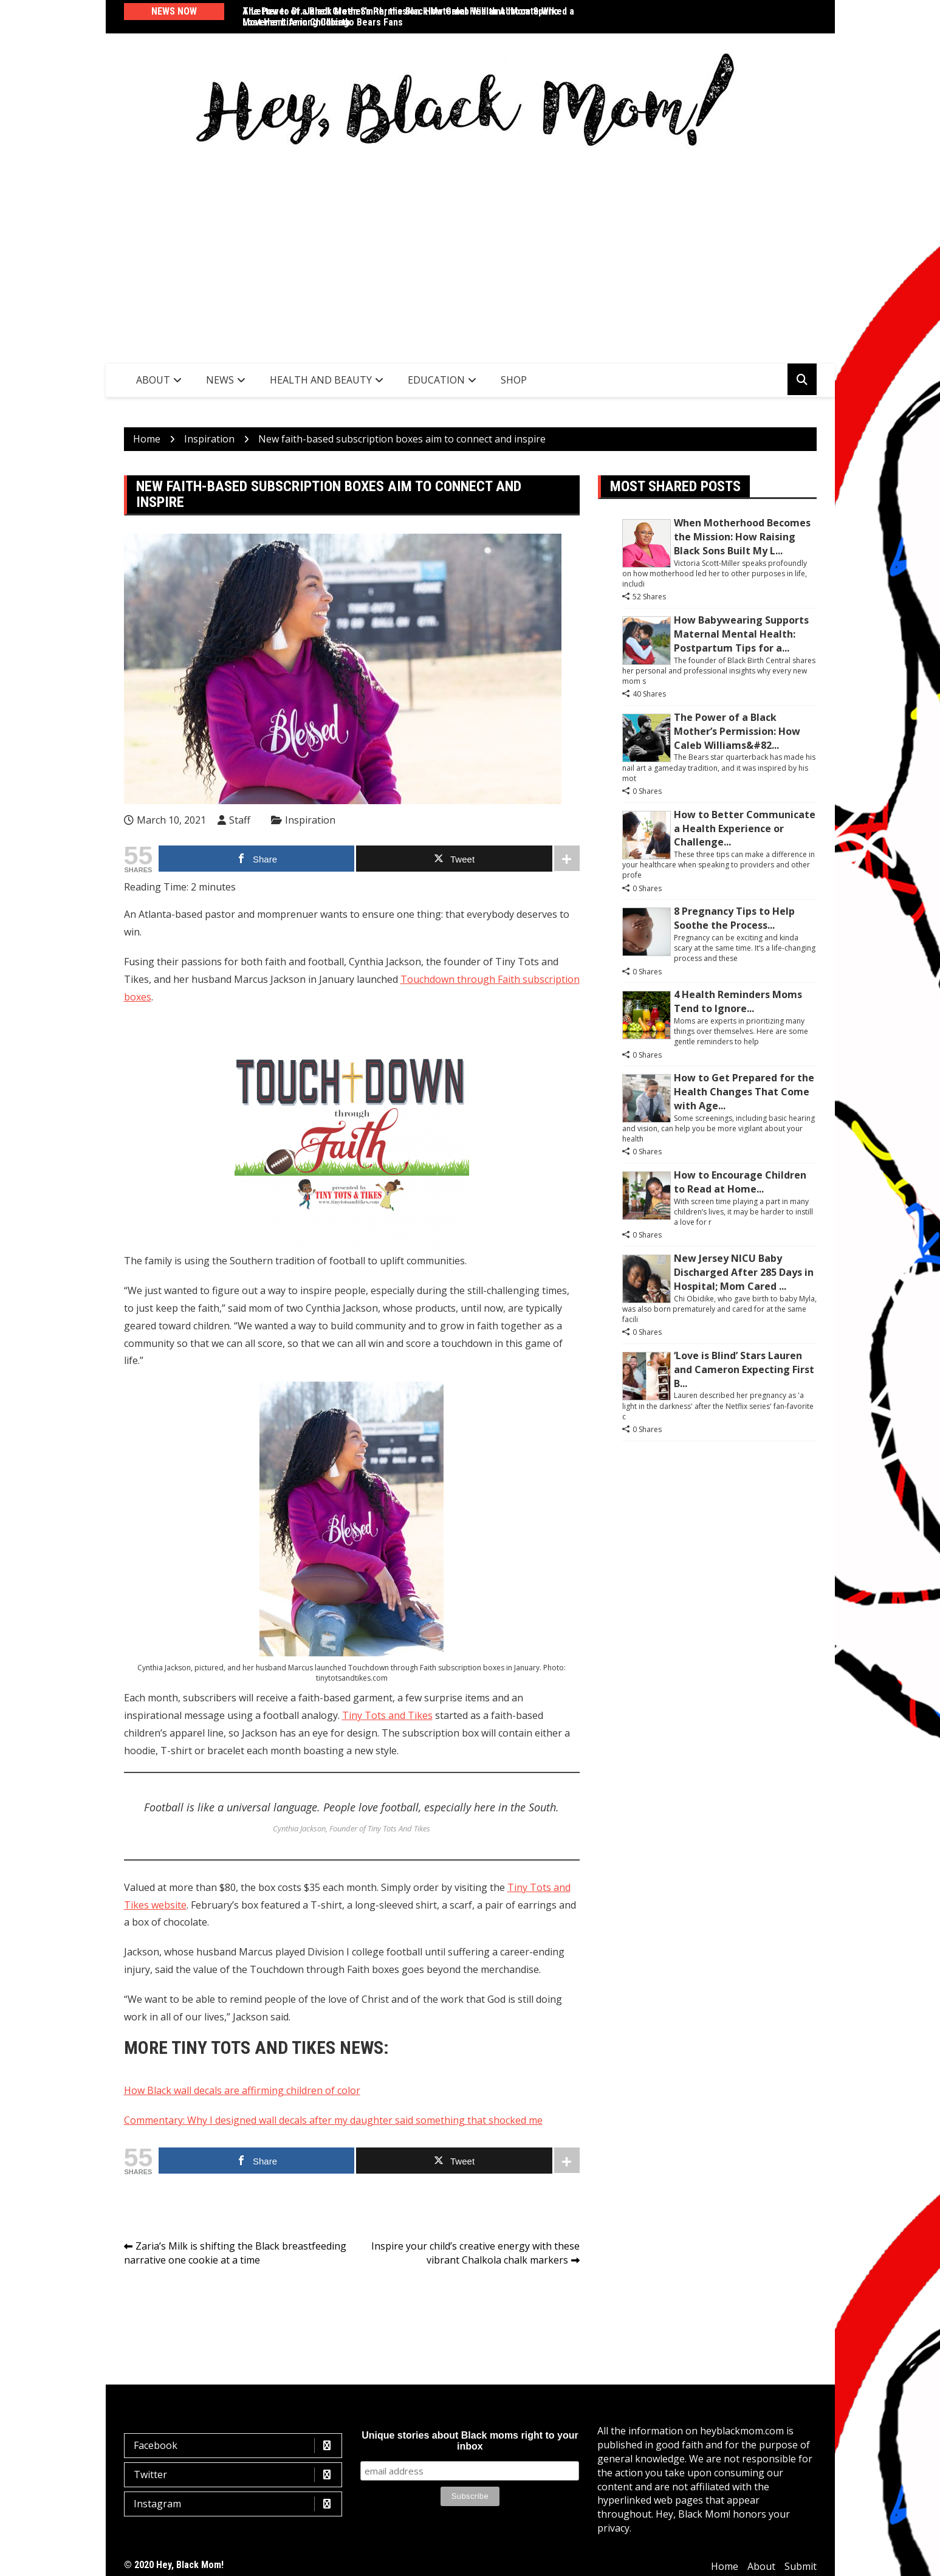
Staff (239, 820)
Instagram (236, 2504)
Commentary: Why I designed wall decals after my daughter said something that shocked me (333, 2120)
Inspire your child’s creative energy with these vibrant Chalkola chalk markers (475, 2253)
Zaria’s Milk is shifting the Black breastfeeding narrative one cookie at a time (235, 2253)
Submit (800, 2566)
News (220, 380)
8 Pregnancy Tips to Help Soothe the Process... (734, 918)
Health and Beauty (321, 380)
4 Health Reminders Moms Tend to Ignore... (738, 1001)
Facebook (236, 2446)
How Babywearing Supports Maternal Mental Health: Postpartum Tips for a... (741, 634)
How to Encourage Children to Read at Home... (740, 1182)
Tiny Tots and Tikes (387, 1715)
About (153, 380)
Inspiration (310, 820)
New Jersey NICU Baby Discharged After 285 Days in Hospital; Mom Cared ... (744, 1272)
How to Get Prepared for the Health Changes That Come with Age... (744, 1091)
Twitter (236, 2475)
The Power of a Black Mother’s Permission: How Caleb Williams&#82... (737, 731)
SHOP (514, 380)
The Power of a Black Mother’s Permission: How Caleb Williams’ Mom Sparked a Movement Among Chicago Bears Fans (408, 16)
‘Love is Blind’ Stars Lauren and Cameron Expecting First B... (744, 1369)
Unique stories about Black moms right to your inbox (470, 2440)
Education (436, 380)
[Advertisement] (470, 253)
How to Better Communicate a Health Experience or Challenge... (744, 828)
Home (724, 2566)
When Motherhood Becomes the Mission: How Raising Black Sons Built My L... (742, 536)
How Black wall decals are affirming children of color (242, 2090)
